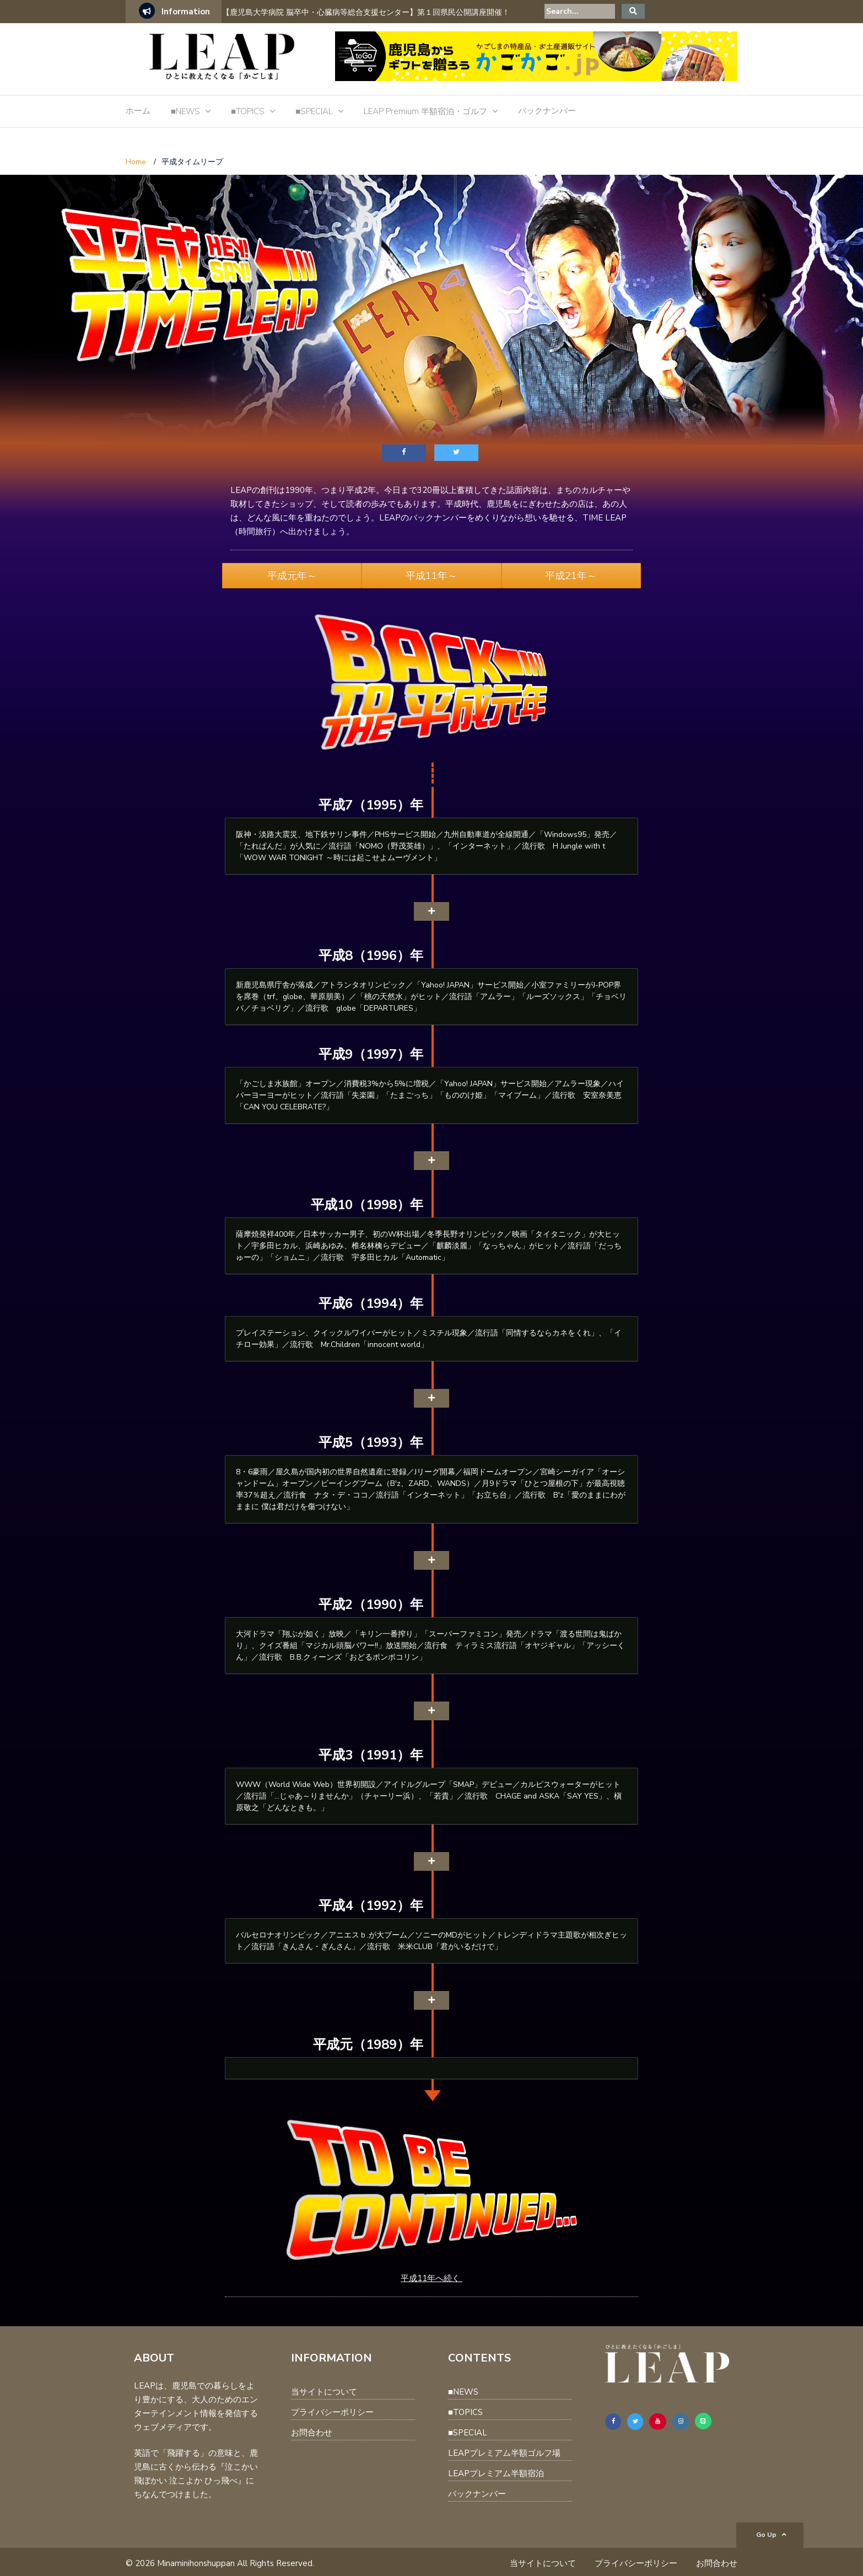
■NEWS (185, 111)
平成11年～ (431, 575)
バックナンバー (547, 110)
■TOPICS (248, 111)
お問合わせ (311, 2432)
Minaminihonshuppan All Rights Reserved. (235, 2563)
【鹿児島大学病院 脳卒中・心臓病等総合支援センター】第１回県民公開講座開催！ (366, 12)
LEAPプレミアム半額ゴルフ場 (504, 2453)
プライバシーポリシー (332, 2412)
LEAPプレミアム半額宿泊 (496, 2473)
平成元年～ (292, 575)
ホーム (138, 110)
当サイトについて (324, 2391)
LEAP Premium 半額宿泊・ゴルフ (425, 111)
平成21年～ (571, 575)
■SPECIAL (314, 111)
